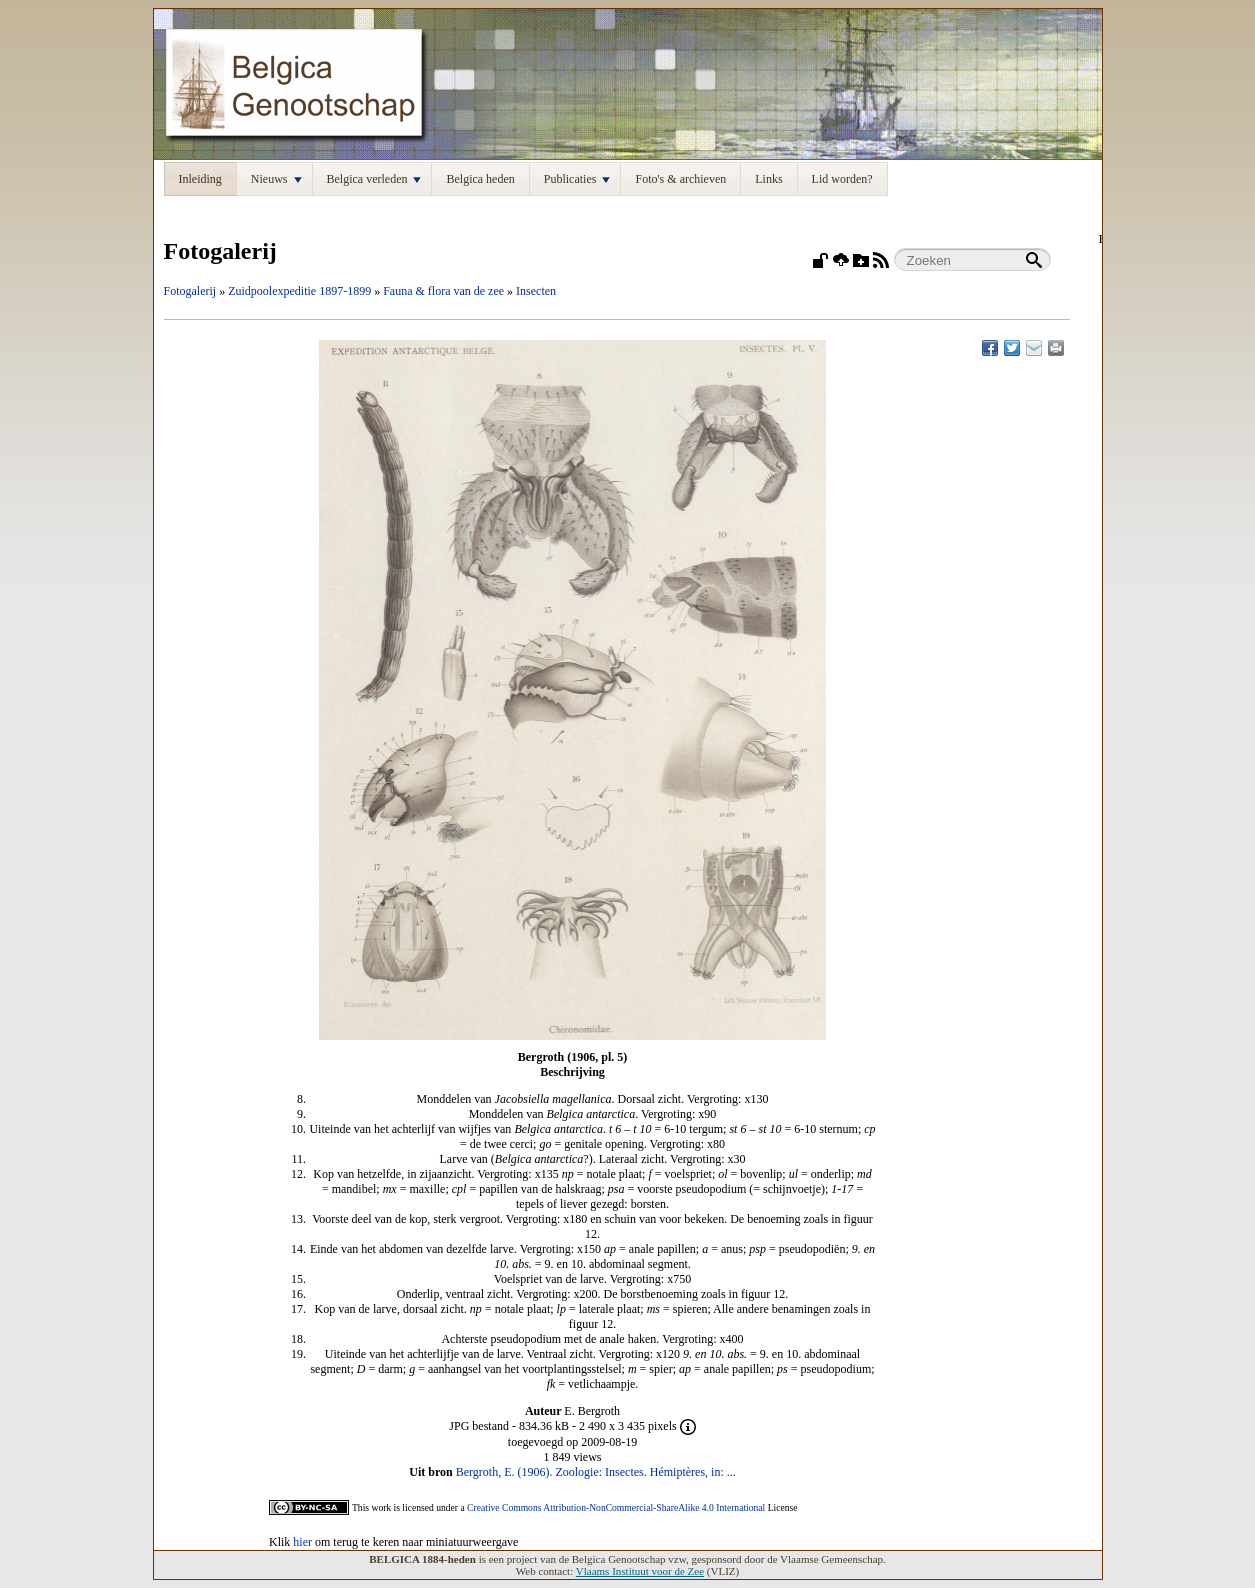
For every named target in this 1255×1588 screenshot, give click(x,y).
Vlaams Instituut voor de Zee (640, 1571)
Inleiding (200, 179)
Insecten (536, 291)
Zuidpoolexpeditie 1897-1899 (299, 291)
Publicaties (577, 179)
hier (302, 1542)
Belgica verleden (374, 179)
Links (768, 179)
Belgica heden (480, 179)
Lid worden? (842, 179)
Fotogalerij (190, 291)
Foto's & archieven (680, 179)
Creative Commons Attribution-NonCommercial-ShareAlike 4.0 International (616, 1507)
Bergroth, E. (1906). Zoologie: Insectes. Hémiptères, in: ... (596, 1472)
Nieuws (276, 179)
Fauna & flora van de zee (443, 291)
